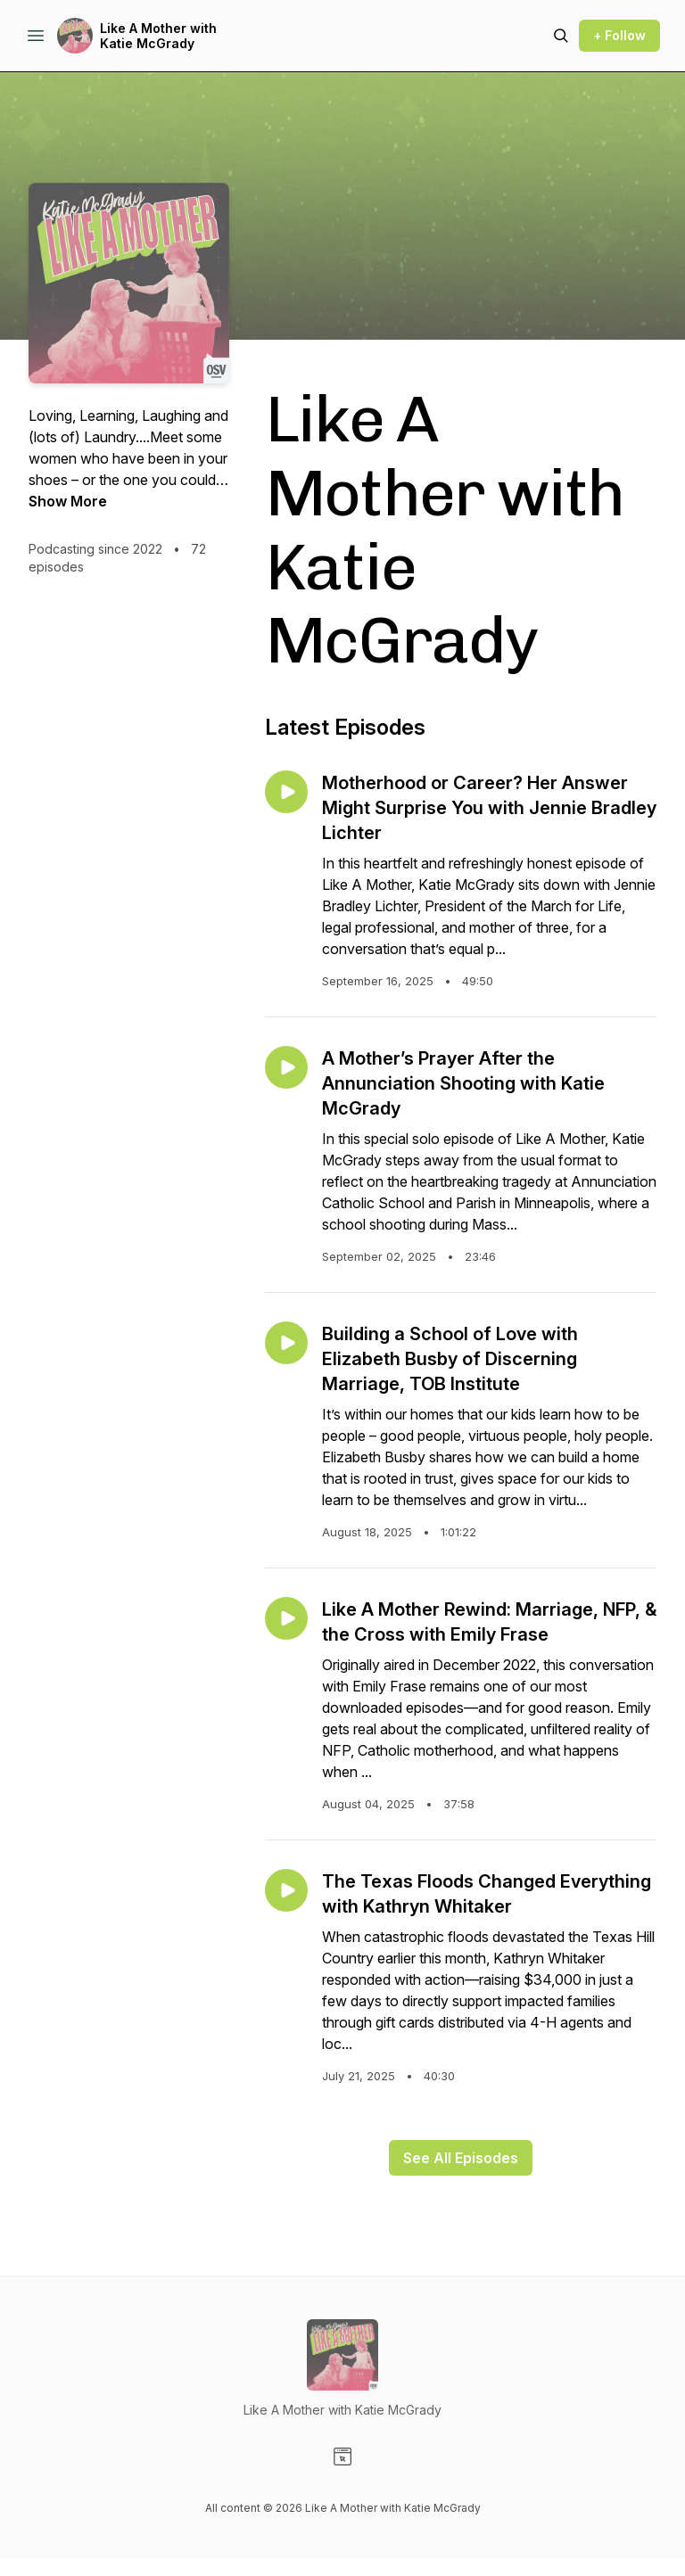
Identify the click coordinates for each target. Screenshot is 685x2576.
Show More (68, 501)
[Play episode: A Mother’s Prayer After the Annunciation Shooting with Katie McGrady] (286, 1067)
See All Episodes (460, 2158)
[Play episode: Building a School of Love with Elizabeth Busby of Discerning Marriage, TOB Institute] (286, 1342)
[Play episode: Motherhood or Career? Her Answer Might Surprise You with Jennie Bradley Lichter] (286, 791)
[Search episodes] (561, 35)
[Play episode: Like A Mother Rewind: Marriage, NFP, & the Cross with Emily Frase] (286, 1618)
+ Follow (619, 35)
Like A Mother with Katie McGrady (158, 36)
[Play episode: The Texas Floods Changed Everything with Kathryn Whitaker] (286, 1890)
